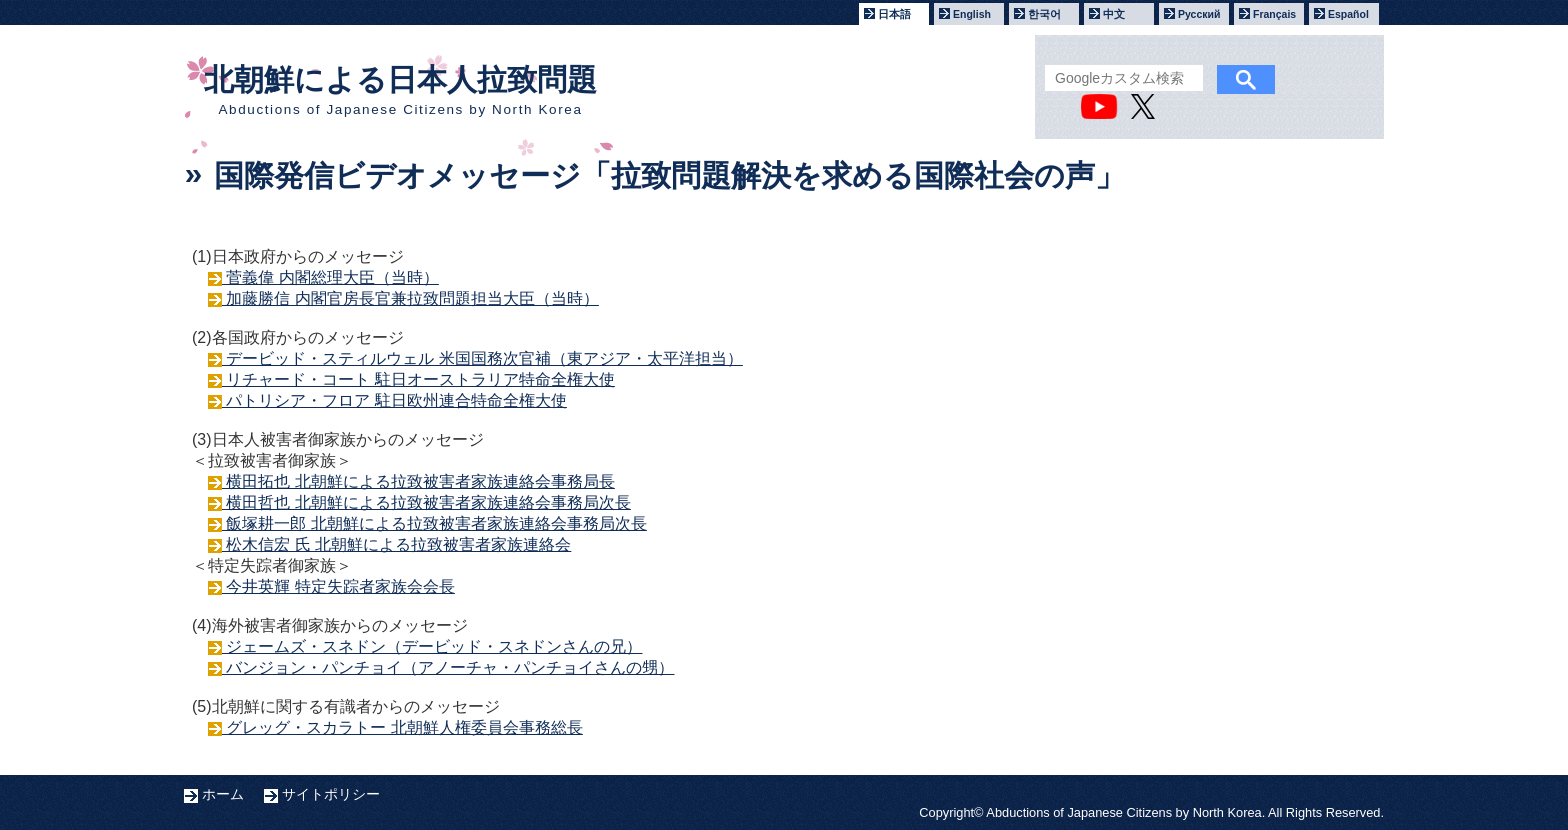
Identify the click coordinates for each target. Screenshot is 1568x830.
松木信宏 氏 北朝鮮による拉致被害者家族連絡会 (396, 544)
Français (1274, 14)
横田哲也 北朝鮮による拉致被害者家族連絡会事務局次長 (426, 502)
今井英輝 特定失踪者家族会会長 (338, 586)
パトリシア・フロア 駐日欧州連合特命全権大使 (394, 400)
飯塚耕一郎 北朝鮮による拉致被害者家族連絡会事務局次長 (434, 523)
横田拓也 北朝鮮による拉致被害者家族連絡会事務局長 (418, 481)
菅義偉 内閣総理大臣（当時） (330, 277)
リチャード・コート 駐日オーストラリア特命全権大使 (418, 379)
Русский (1199, 14)
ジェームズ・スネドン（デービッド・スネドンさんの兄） (432, 646)
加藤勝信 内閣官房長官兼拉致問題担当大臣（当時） (410, 298)
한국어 (1044, 14)
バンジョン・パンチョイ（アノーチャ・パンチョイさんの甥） (448, 667)
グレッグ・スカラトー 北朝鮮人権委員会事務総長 (402, 727)
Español (1348, 14)
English (972, 14)
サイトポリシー (331, 794)
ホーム (223, 794)
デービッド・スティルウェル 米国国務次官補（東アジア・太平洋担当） (482, 358)
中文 (1114, 14)
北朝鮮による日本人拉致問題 (400, 90)
